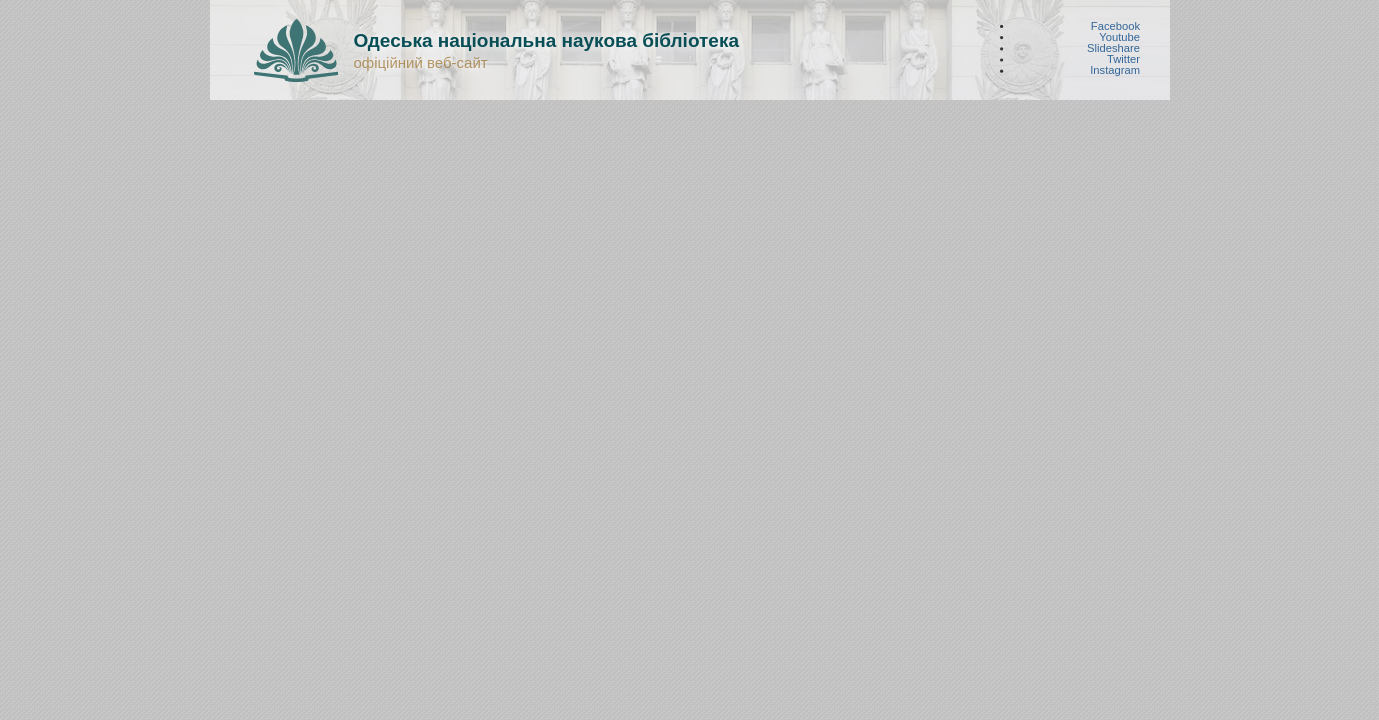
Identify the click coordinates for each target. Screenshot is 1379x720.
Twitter (1123, 59)
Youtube (1119, 36)
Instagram (1115, 70)
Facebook (1114, 25)
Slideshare (1113, 48)
